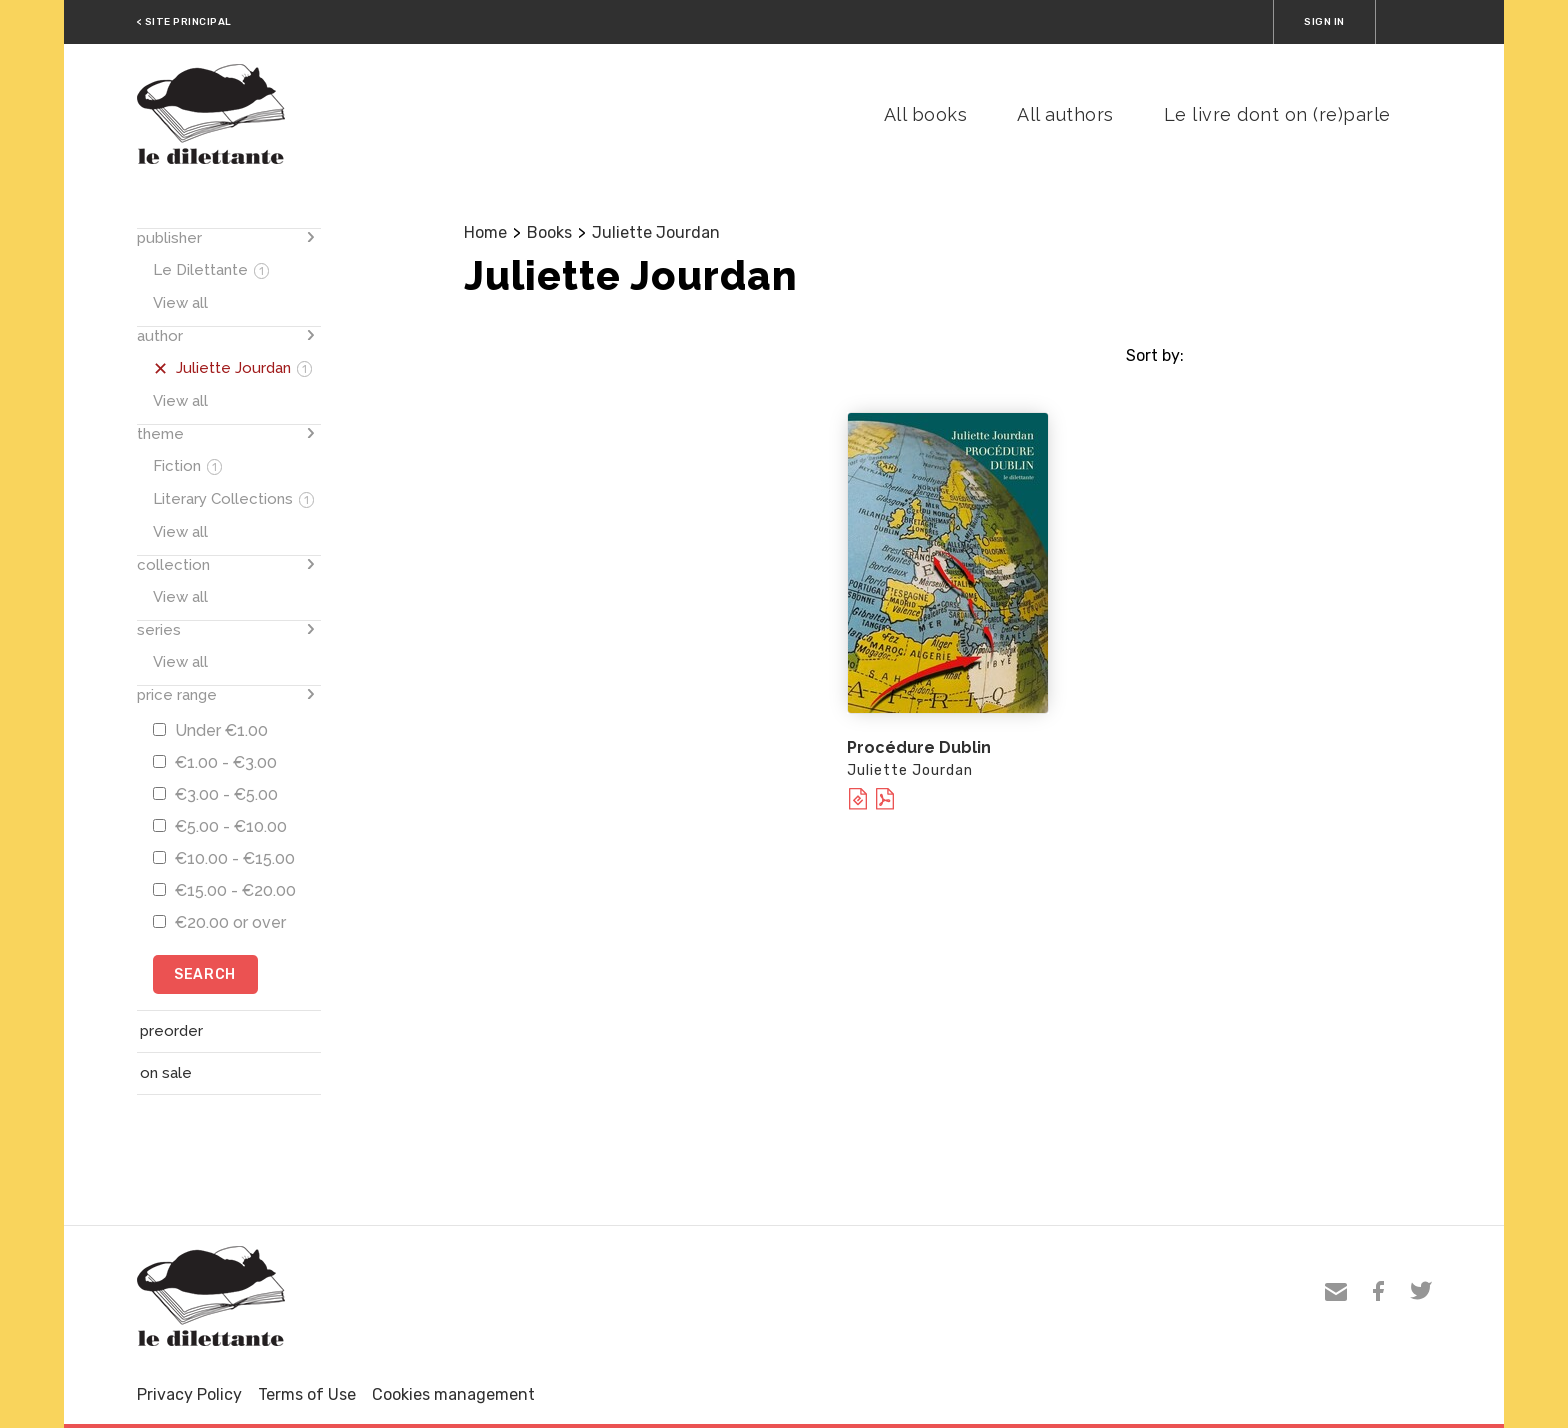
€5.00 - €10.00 (220, 826)
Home (485, 232)
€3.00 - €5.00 (215, 794)
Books (549, 232)
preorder (171, 1031)
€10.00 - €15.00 (224, 858)
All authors (1065, 114)
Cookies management (453, 1394)
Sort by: (1155, 355)
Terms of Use (307, 1394)
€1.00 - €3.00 (215, 762)
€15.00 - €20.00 (224, 890)
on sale (166, 1073)
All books (926, 114)
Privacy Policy (189, 1394)
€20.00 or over (219, 922)
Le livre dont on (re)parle (1277, 114)
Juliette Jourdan (656, 232)
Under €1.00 (210, 730)
